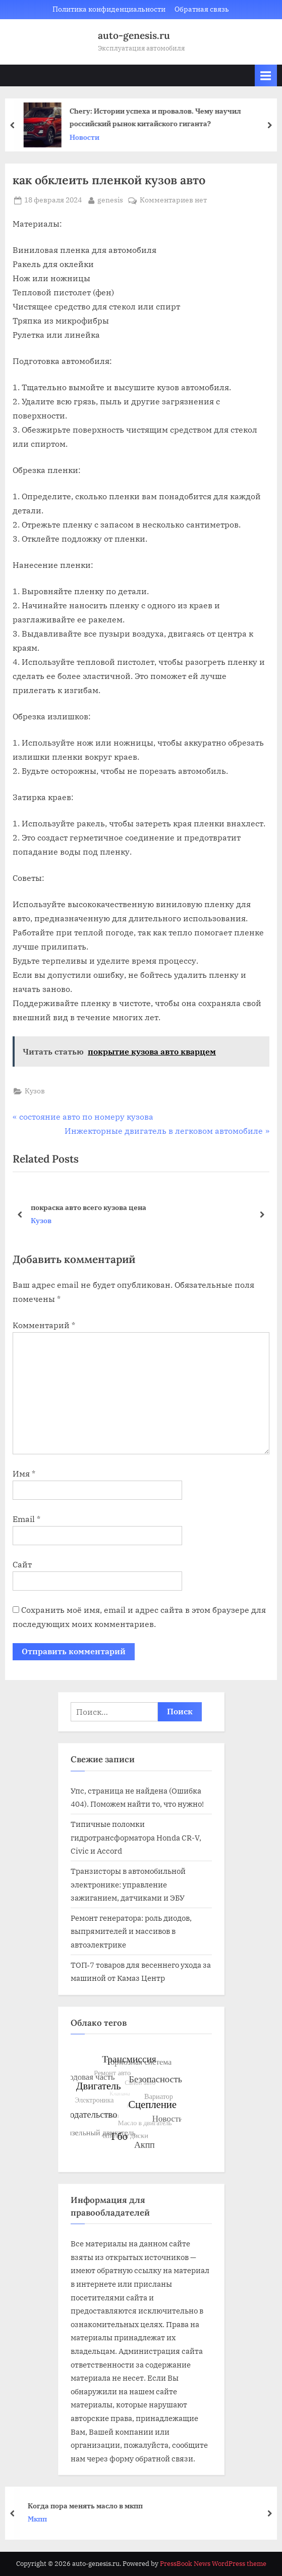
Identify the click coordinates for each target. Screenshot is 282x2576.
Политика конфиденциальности (108, 9)
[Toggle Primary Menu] (266, 75)
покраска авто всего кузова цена (88, 1207)
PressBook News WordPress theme (213, 2563)
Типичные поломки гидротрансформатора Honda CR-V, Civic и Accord (136, 1837)
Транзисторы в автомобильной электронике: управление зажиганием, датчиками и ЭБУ (128, 1884)
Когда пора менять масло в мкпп (90, 2505)
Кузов (35, 1090)
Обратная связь (202, 9)
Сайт (22, 1564)
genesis (110, 199)
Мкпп (42, 2519)
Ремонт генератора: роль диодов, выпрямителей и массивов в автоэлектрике (131, 1931)
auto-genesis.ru (134, 35)
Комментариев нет (173, 200)
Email (26, 1519)
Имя (24, 1473)
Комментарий (44, 1325)
